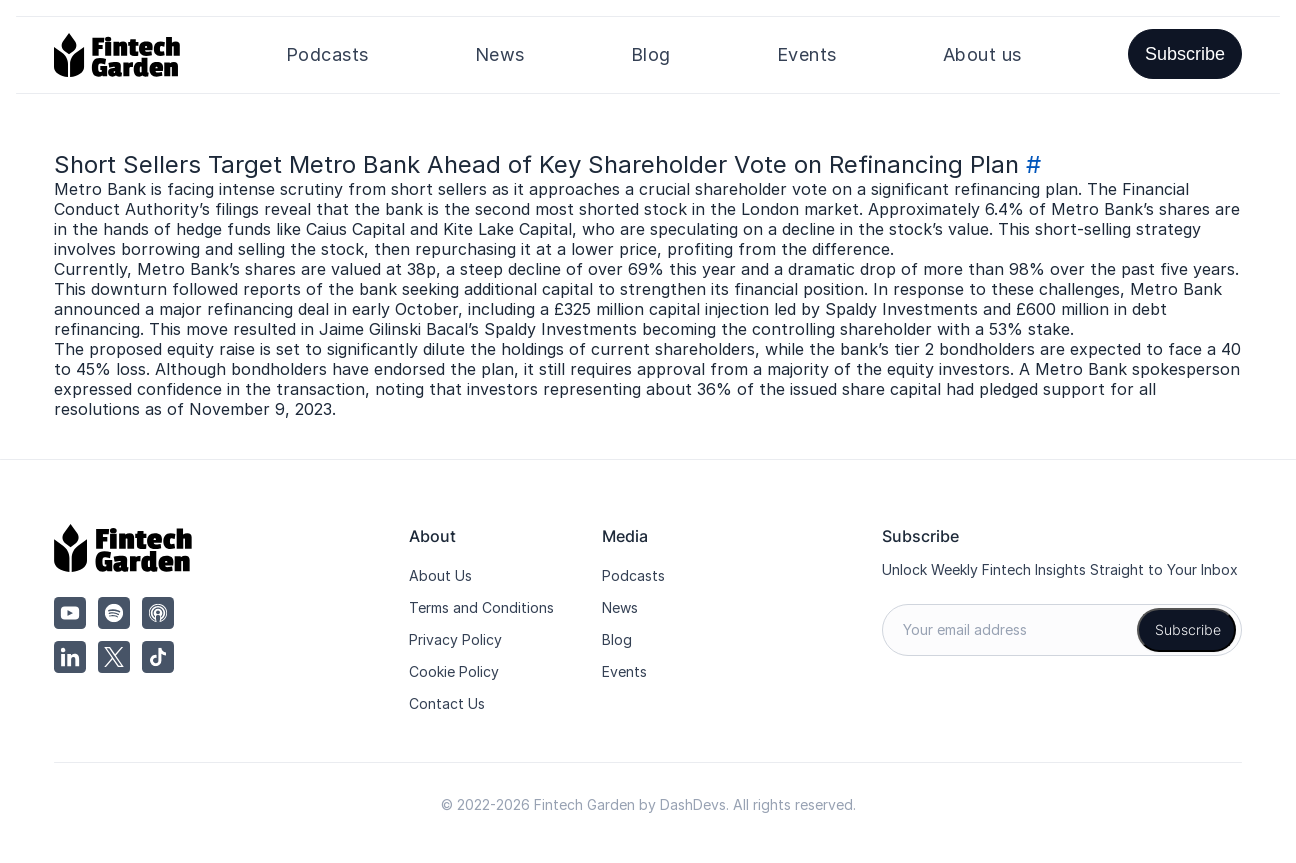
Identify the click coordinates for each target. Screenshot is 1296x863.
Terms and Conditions (481, 607)
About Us (440, 575)
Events (807, 54)
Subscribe (1185, 54)
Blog (651, 54)
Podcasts (327, 54)
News (500, 54)
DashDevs (693, 804)
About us (982, 54)
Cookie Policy (454, 671)
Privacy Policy (455, 639)
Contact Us (447, 703)
